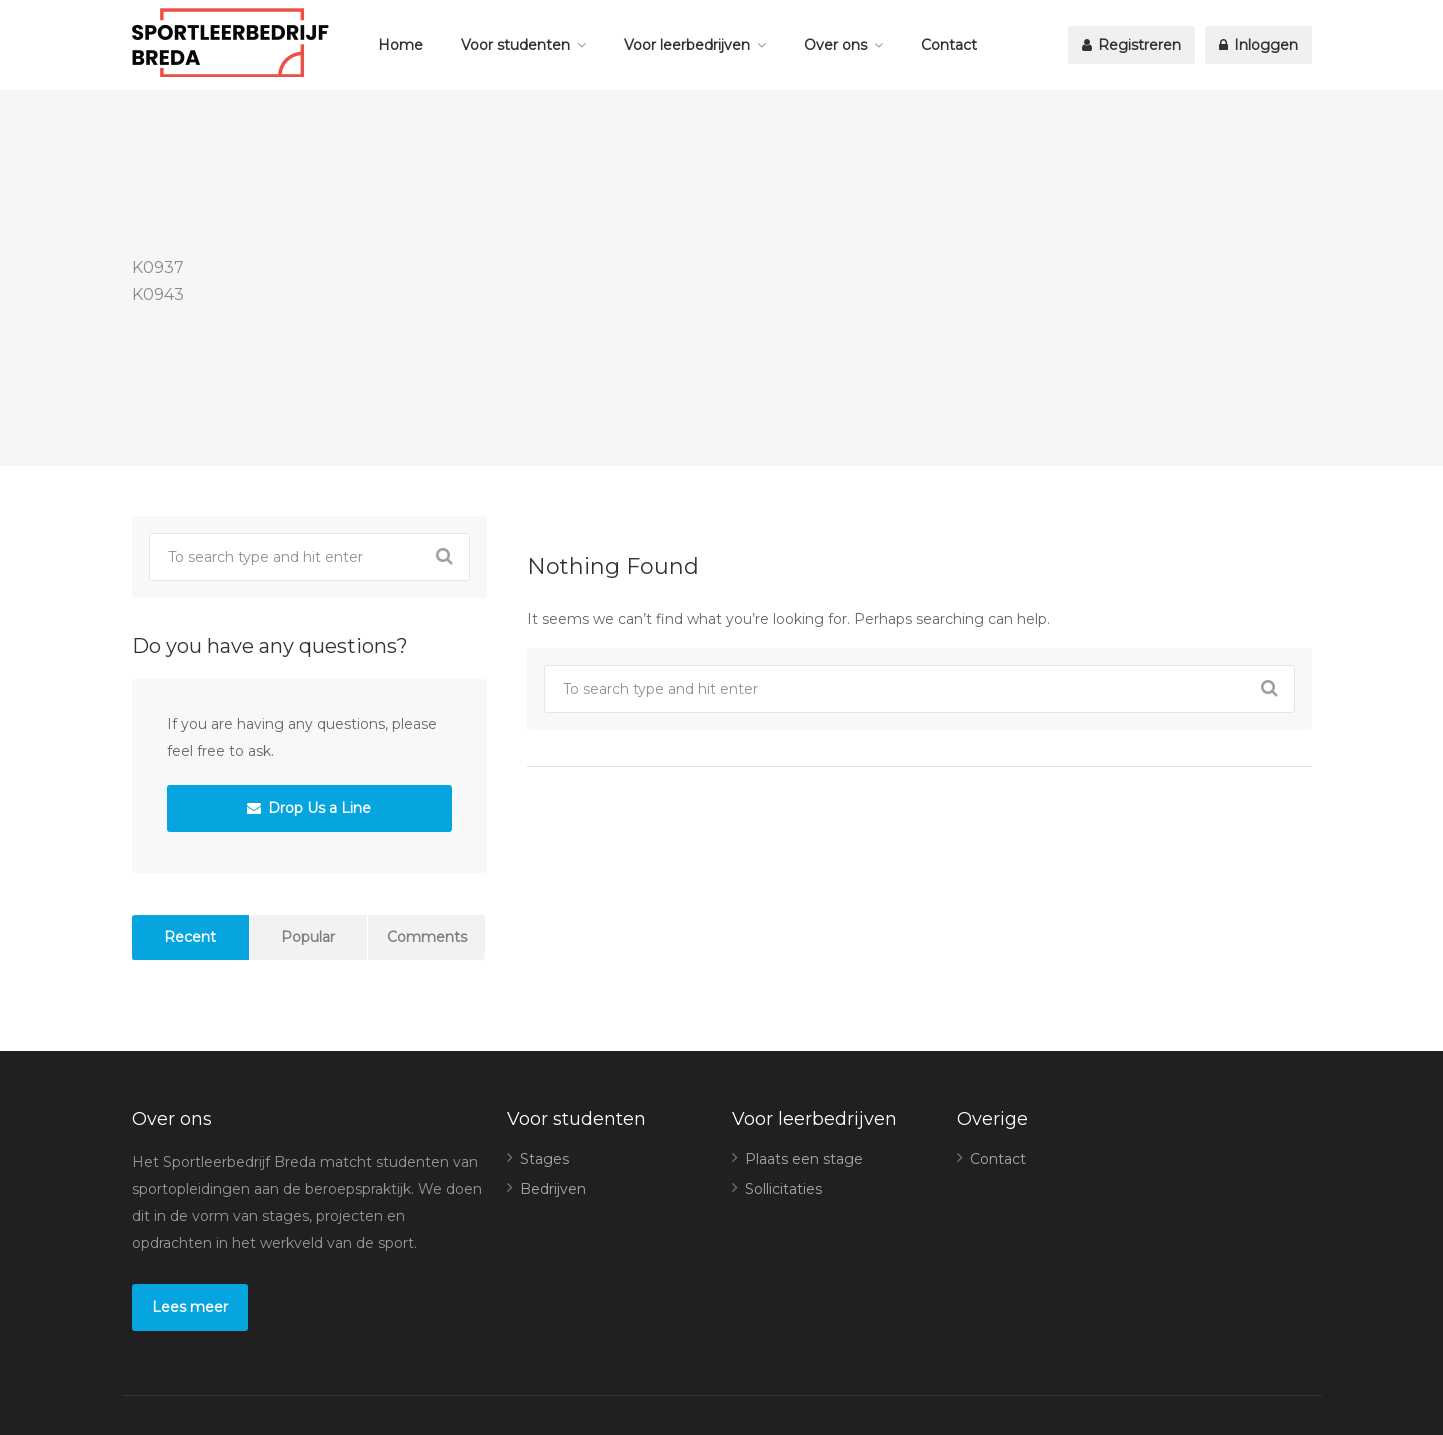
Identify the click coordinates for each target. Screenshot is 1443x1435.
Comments (427, 937)
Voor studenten (515, 45)
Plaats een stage (804, 1159)
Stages (544, 1159)
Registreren (1131, 45)
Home (400, 45)
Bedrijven (553, 1189)
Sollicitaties (783, 1189)
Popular (308, 937)
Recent (190, 937)
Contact (949, 45)
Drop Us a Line (309, 808)
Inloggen (1258, 45)
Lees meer (190, 1307)
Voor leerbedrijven (687, 45)
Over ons (835, 45)
